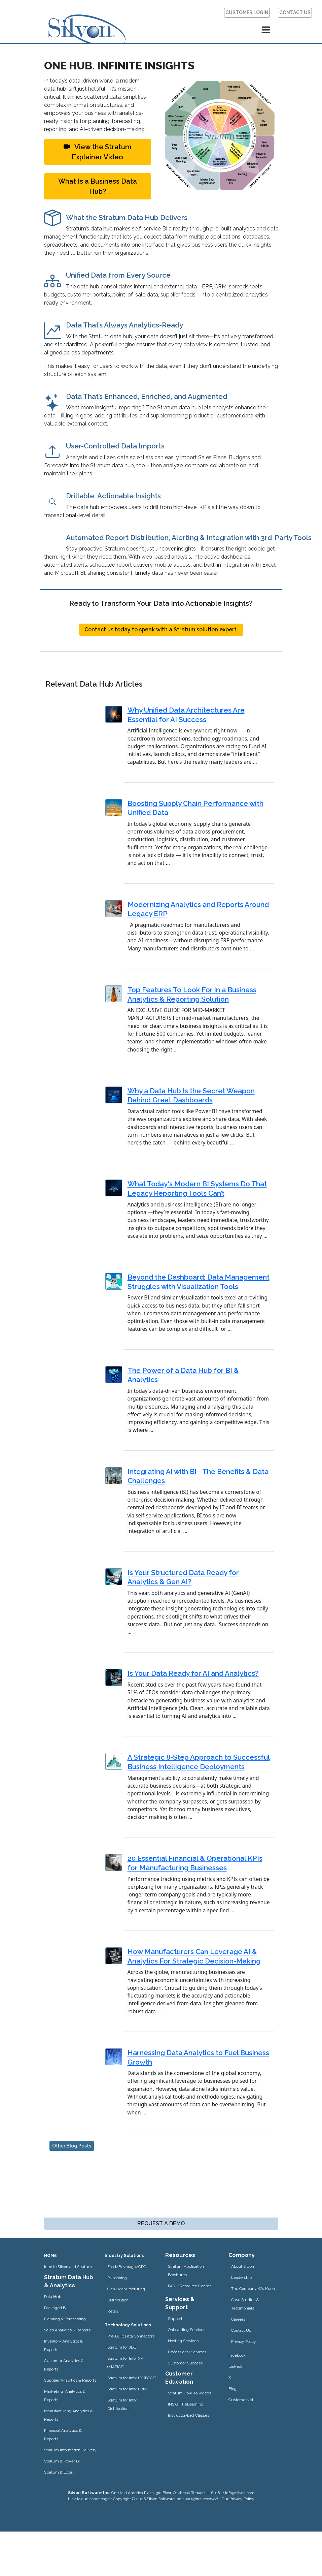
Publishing (117, 2277)
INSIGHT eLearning (185, 2404)
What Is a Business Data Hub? (97, 186)
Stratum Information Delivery (70, 2450)
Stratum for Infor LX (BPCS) (131, 2378)
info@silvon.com (239, 2492)
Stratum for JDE (121, 2347)
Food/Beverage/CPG (126, 2266)
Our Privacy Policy (238, 2498)
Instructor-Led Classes (188, 2415)
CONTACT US (295, 12)
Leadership (241, 2277)
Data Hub (52, 2296)
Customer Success (185, 2363)
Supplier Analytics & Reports (70, 2380)
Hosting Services (183, 2340)
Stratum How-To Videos (189, 2393)
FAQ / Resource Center (189, 2286)
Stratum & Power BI (62, 2461)
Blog (232, 2388)
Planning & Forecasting (65, 2319)
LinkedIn (236, 2366)
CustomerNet (240, 2399)
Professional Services (187, 2352)
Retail (112, 2311)
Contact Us (241, 2330)
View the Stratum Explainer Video (98, 152)
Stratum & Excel (58, 2472)
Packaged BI (55, 2307)
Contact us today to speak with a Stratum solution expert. (161, 629)
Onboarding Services (186, 2329)
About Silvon (242, 2266)
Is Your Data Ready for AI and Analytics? (193, 1673)
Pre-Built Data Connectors (130, 2336)
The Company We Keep (253, 2288)
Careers (238, 2319)
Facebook (237, 2355)
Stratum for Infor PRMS (128, 2389)
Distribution (118, 2300)
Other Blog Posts (71, 2145)
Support (175, 2318)
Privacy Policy (243, 2341)
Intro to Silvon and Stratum (68, 2266)
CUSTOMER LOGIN (247, 12)
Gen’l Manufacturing (126, 2289)
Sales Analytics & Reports (67, 2330)
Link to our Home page (89, 2498)
